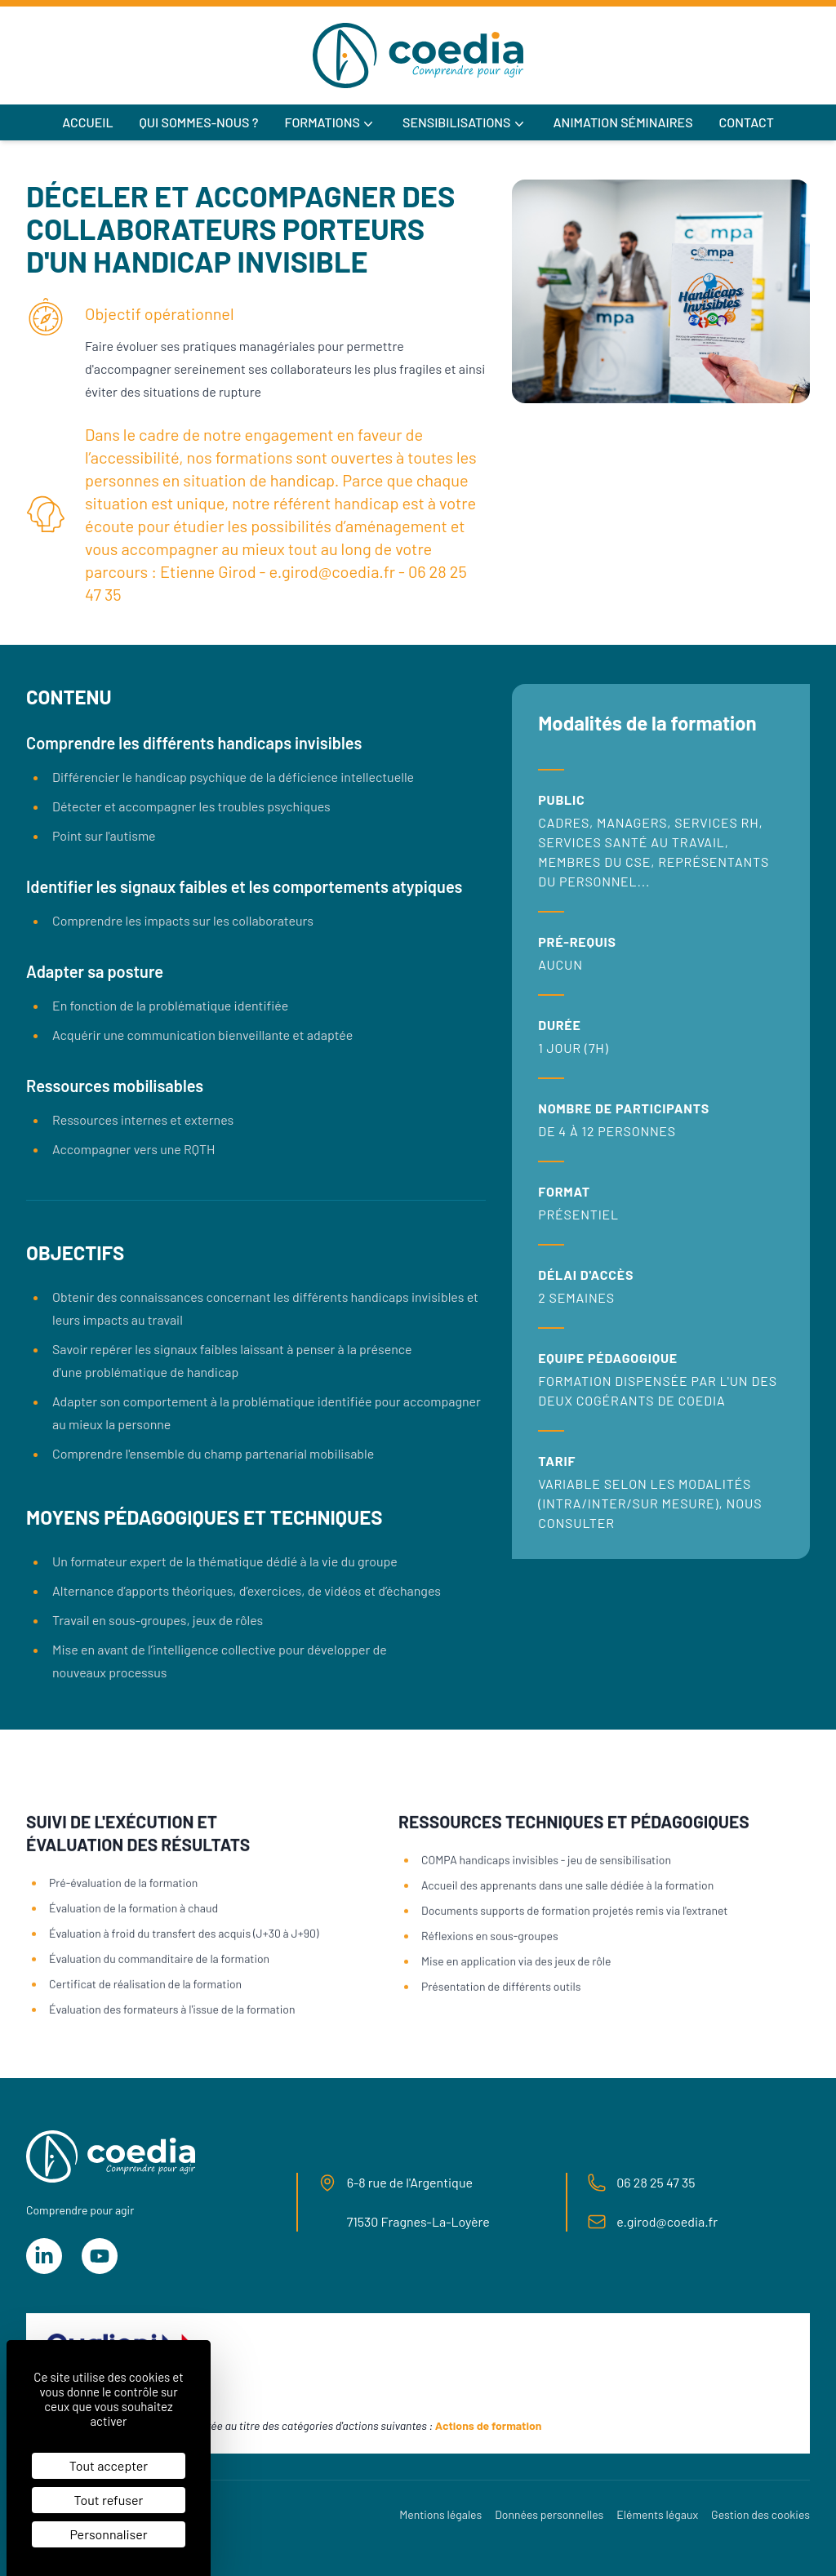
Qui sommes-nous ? (199, 122)
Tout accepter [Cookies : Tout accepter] (108, 2465)
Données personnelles (549, 2514)
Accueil (87, 122)
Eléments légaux (657, 2514)
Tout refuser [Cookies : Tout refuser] (109, 2499)
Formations (330, 123)
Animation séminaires (623, 122)
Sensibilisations (464, 123)
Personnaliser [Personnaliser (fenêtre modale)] (108, 2534)
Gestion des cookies (760, 2514)
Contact (746, 122)
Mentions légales (440, 2514)
